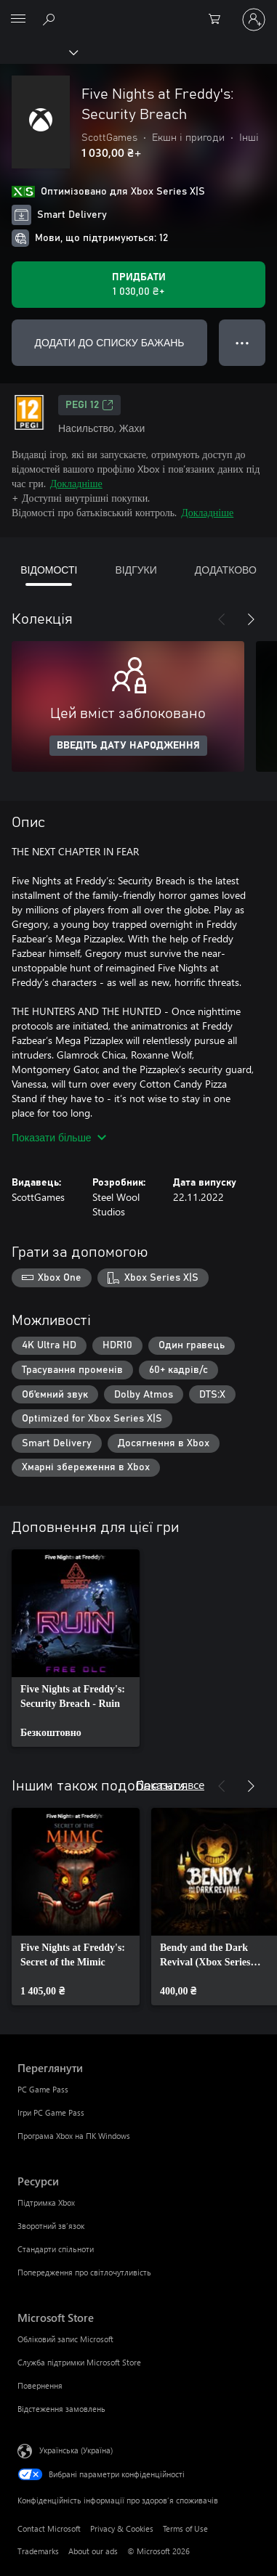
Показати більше (59, 1137)
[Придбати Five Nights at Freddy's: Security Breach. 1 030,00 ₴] (138, 284)
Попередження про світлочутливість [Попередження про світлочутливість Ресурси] (84, 2272)
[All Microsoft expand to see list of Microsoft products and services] (18, 19)
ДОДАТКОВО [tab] (226, 569)
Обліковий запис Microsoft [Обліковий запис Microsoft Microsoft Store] (65, 2339)
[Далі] (250, 619)
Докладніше (76, 483)
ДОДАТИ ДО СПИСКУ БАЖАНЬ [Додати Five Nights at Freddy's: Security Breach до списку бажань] (109, 342)
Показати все (170, 1784)
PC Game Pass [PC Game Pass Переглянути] (42, 2089)
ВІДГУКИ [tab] (135, 569)
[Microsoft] (138, 11)
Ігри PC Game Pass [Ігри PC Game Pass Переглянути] (50, 2112)
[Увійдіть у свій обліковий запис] (253, 19)
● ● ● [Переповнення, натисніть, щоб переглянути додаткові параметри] (242, 342)
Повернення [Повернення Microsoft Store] (40, 2385)
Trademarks (38, 2551)
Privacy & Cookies (121, 2528)
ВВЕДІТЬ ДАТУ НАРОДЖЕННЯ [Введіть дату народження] (128, 746)
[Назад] (221, 619)
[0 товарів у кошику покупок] (218, 19)
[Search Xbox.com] (51, 18)
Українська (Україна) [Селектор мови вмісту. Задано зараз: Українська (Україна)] (76, 2450)
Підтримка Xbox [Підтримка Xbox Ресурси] (46, 2202)
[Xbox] (38, 51)
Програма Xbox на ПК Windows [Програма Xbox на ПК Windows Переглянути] (73, 2135)
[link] (76, 1648)
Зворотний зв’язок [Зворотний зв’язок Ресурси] (50, 2225)
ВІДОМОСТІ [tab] (48, 569)
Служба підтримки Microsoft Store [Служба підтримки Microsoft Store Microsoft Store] (79, 2362)
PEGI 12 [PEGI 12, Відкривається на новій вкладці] (89, 405)
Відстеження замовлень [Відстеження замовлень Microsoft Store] (61, 2408)
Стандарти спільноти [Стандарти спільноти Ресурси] (55, 2249)
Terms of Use (185, 2528)
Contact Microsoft (49, 2528)
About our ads (93, 2551)
